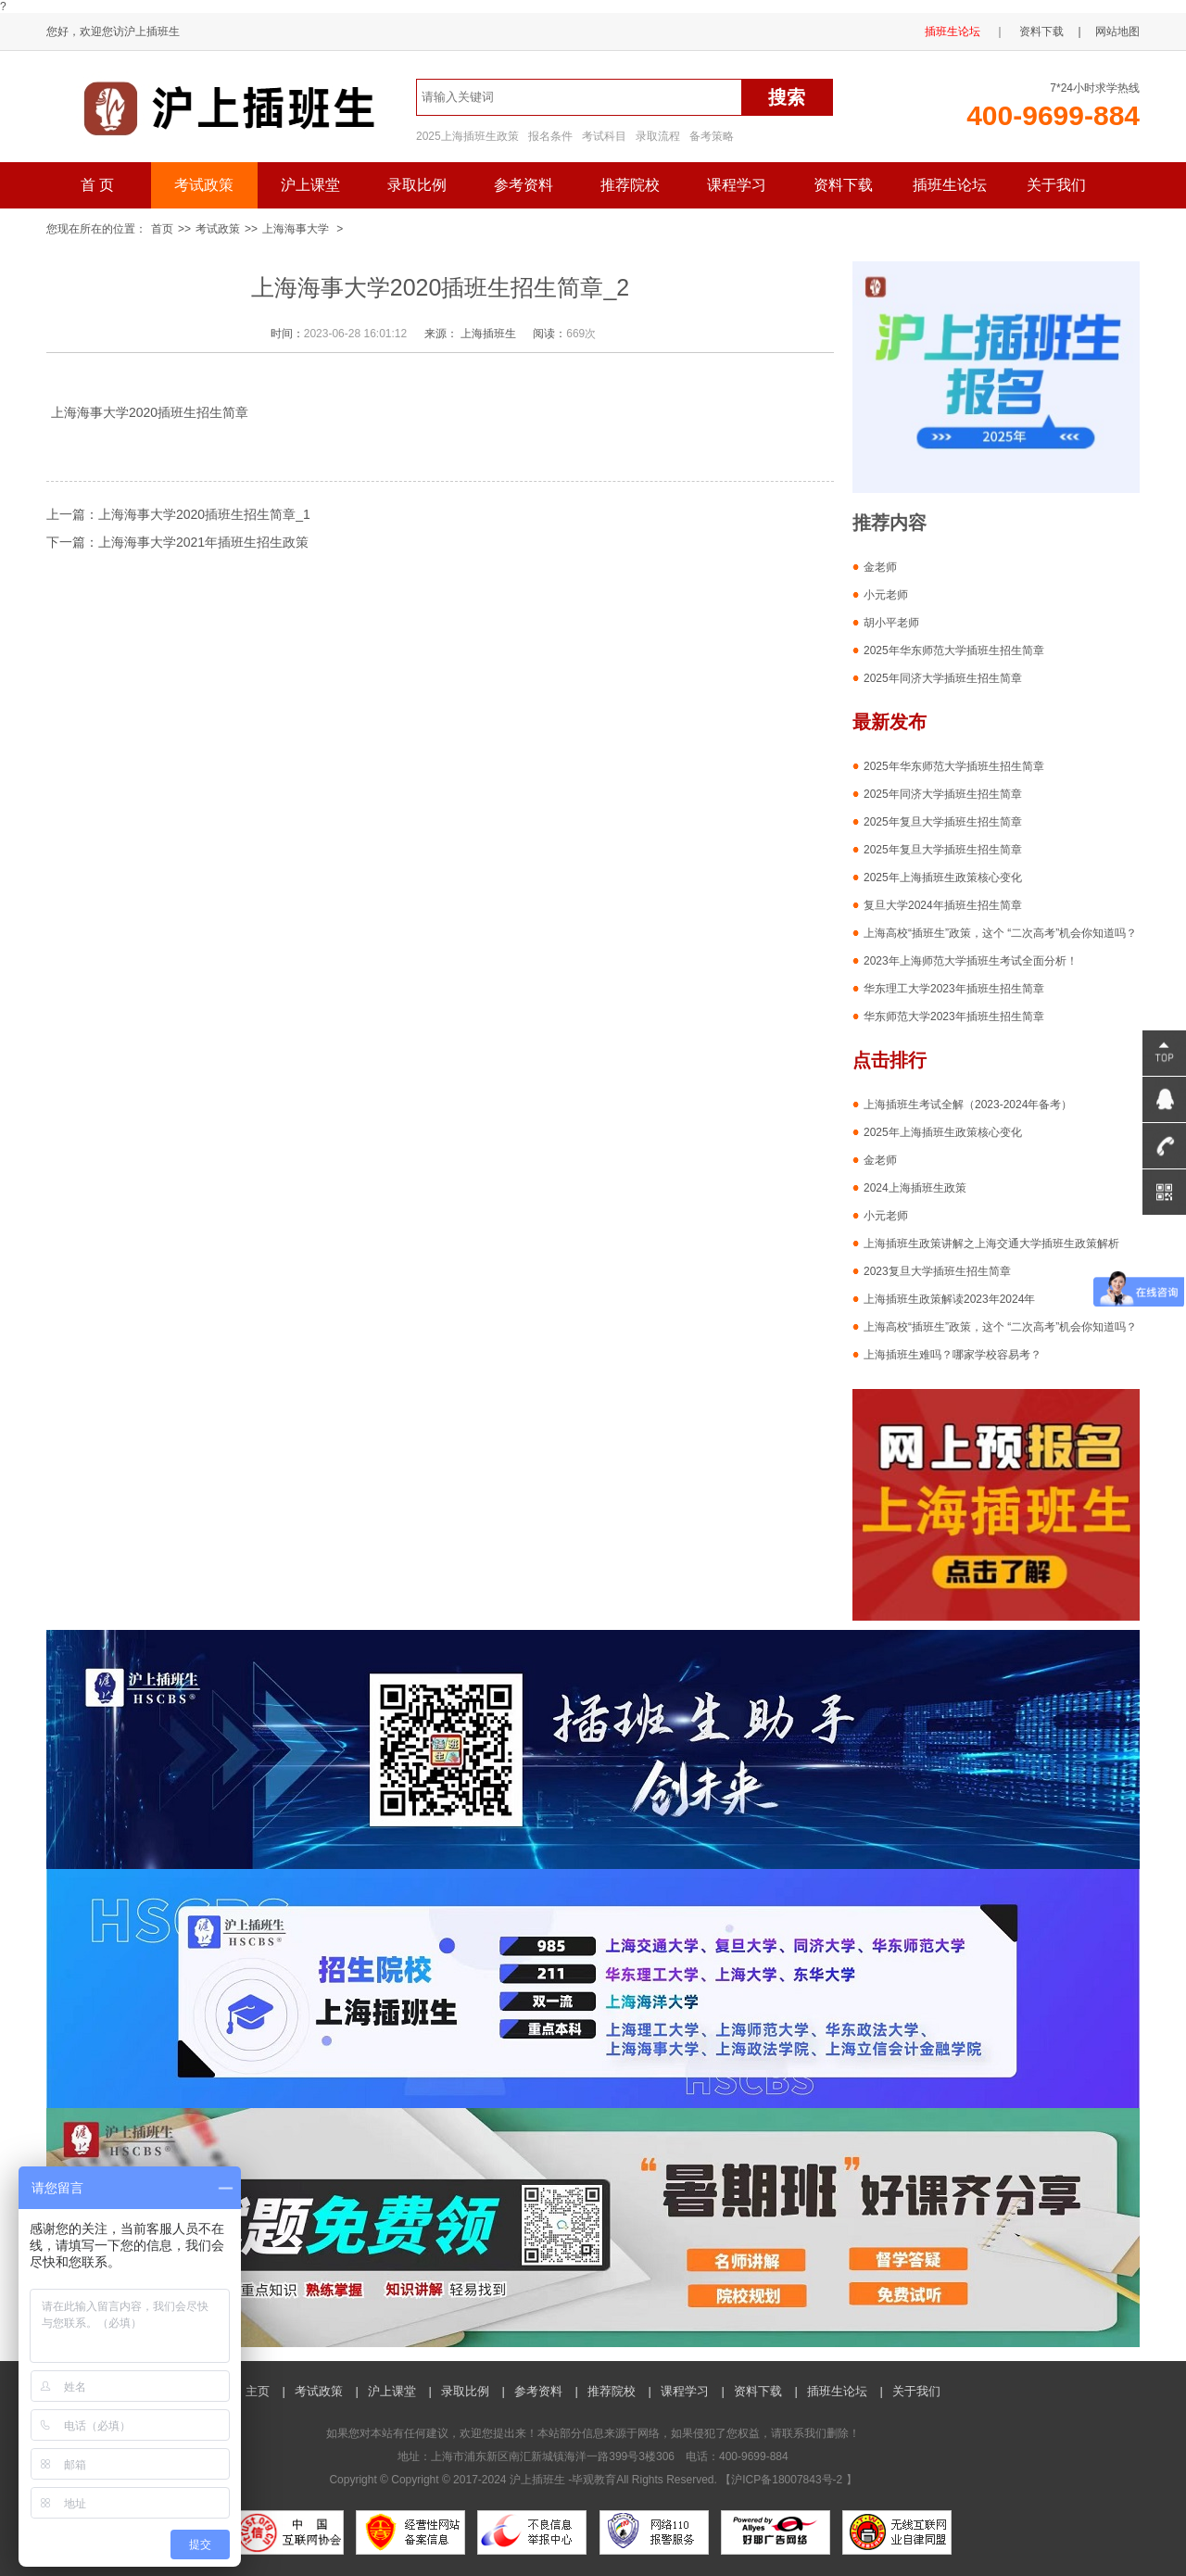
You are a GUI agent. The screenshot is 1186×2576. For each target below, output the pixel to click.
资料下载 (1041, 31)
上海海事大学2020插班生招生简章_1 (204, 514)
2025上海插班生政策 (467, 136)
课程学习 (736, 185)
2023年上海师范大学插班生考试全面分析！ (971, 960)
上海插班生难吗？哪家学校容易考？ (952, 1354)
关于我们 (1056, 185)
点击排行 (889, 1060)
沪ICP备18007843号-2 (788, 2479)
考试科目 (604, 136)
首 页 (97, 185)
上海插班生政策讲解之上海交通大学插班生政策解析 (991, 1243)
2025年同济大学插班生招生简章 (943, 678)
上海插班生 (488, 333)
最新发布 (889, 722)
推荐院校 (630, 185)
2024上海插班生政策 (915, 1187)
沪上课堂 (310, 185)
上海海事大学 (295, 228)
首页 (162, 228)
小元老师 (886, 594)
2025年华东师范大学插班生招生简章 (954, 650)
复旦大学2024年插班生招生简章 (943, 905)
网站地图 (1117, 31)
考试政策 (203, 185)
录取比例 (417, 185)
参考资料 (523, 185)
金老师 (880, 567)
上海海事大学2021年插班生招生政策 (203, 542)
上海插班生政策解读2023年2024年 (949, 1299)
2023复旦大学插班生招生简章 (937, 1271)
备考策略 (711, 136)
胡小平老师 (891, 622)
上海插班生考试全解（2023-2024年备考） (968, 1104)
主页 (258, 2391)
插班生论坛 (952, 31)
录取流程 (658, 136)
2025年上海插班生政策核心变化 (943, 877)
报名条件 (550, 136)
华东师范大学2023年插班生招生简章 (954, 1016)
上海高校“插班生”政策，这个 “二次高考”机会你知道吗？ (1000, 933)
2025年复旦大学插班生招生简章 (943, 821)
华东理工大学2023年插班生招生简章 (954, 988)
